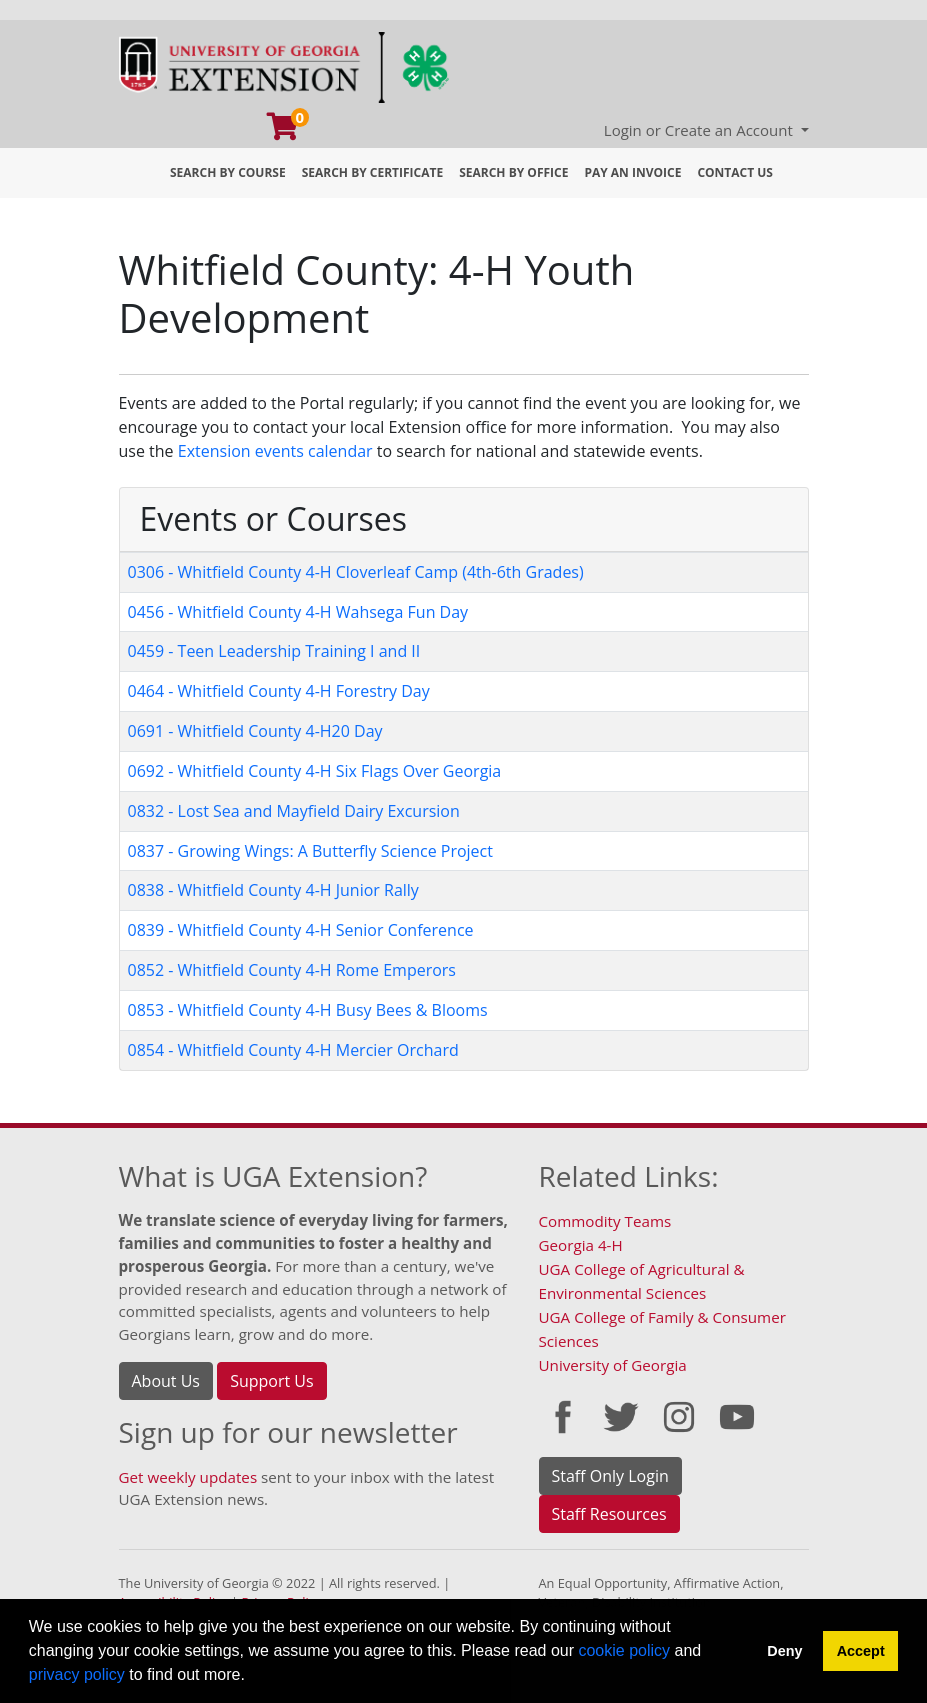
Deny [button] (784, 1651)
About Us (166, 1381)
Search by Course (228, 172)
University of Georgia (613, 1365)
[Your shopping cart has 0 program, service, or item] (284, 131)
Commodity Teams (605, 1221)
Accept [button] (861, 1651)
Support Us (271, 1381)
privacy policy (77, 1674)
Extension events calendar (275, 451)
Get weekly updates (188, 1477)
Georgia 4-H (581, 1245)
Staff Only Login (610, 1476)
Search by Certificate (373, 172)
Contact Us (735, 172)
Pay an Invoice (632, 172)
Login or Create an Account (700, 130)
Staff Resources (609, 1514)
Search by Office (513, 172)
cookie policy (624, 1650)
